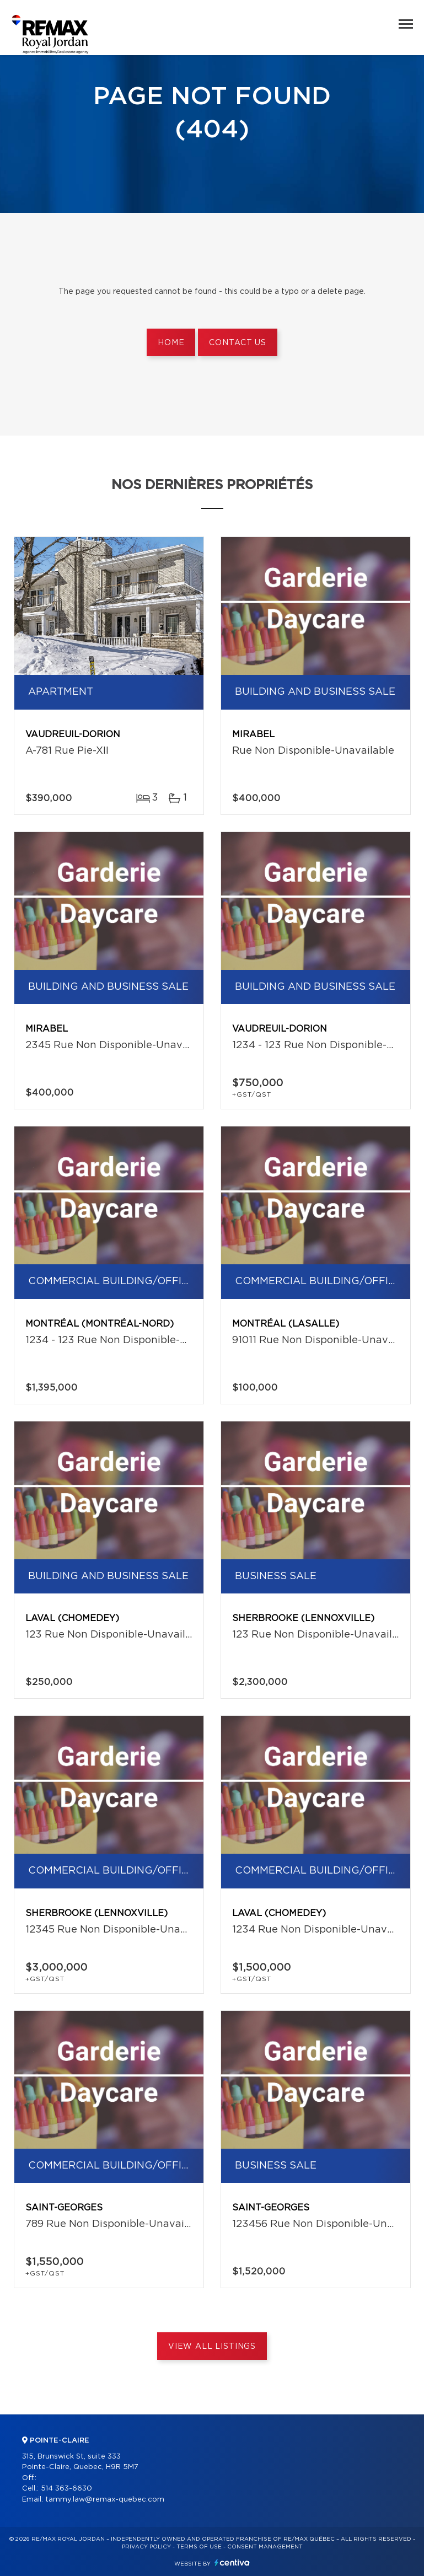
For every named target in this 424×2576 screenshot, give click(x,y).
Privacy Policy (146, 2547)
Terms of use (199, 2547)
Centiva (232, 2562)
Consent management (265, 2547)
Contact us (237, 343)
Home (171, 343)
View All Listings (212, 2346)
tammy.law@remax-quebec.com (104, 2499)
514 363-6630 (66, 2488)
